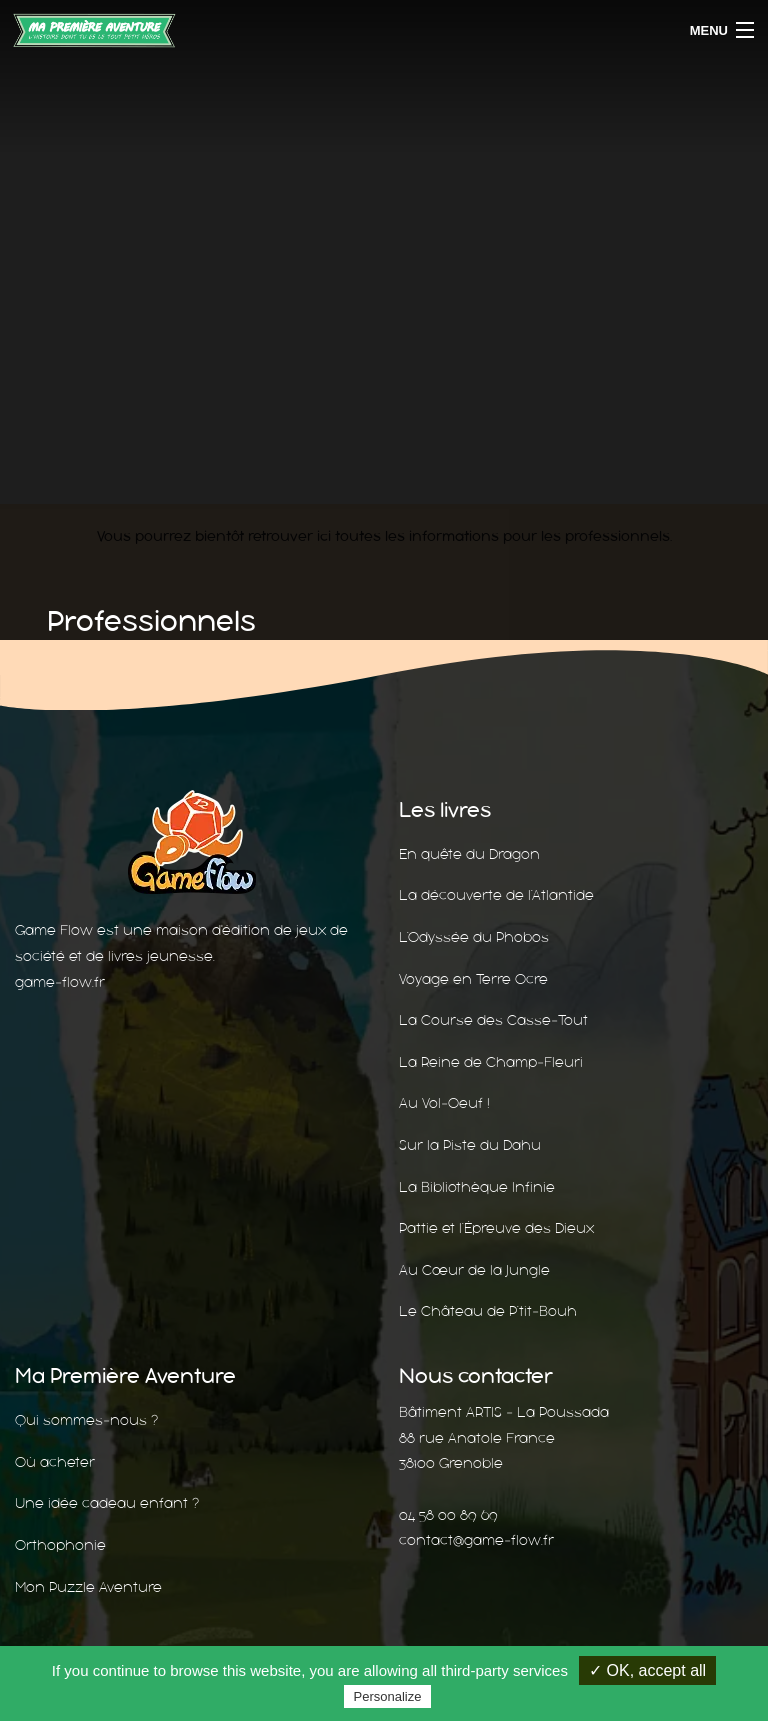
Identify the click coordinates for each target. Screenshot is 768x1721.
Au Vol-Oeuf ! (444, 1103)
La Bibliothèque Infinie (477, 1187)
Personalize (388, 1696)
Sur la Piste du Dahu (470, 1145)
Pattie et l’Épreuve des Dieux (496, 1228)
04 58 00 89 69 (448, 1515)
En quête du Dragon (469, 854)
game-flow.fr (60, 982)
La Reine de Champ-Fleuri (491, 1062)
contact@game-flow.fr (476, 1540)
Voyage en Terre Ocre (473, 979)
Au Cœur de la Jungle (474, 1270)
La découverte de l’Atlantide (496, 895)
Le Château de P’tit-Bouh (488, 1311)
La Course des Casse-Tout (493, 1020)
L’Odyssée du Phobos (474, 937)
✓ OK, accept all (647, 1670)
